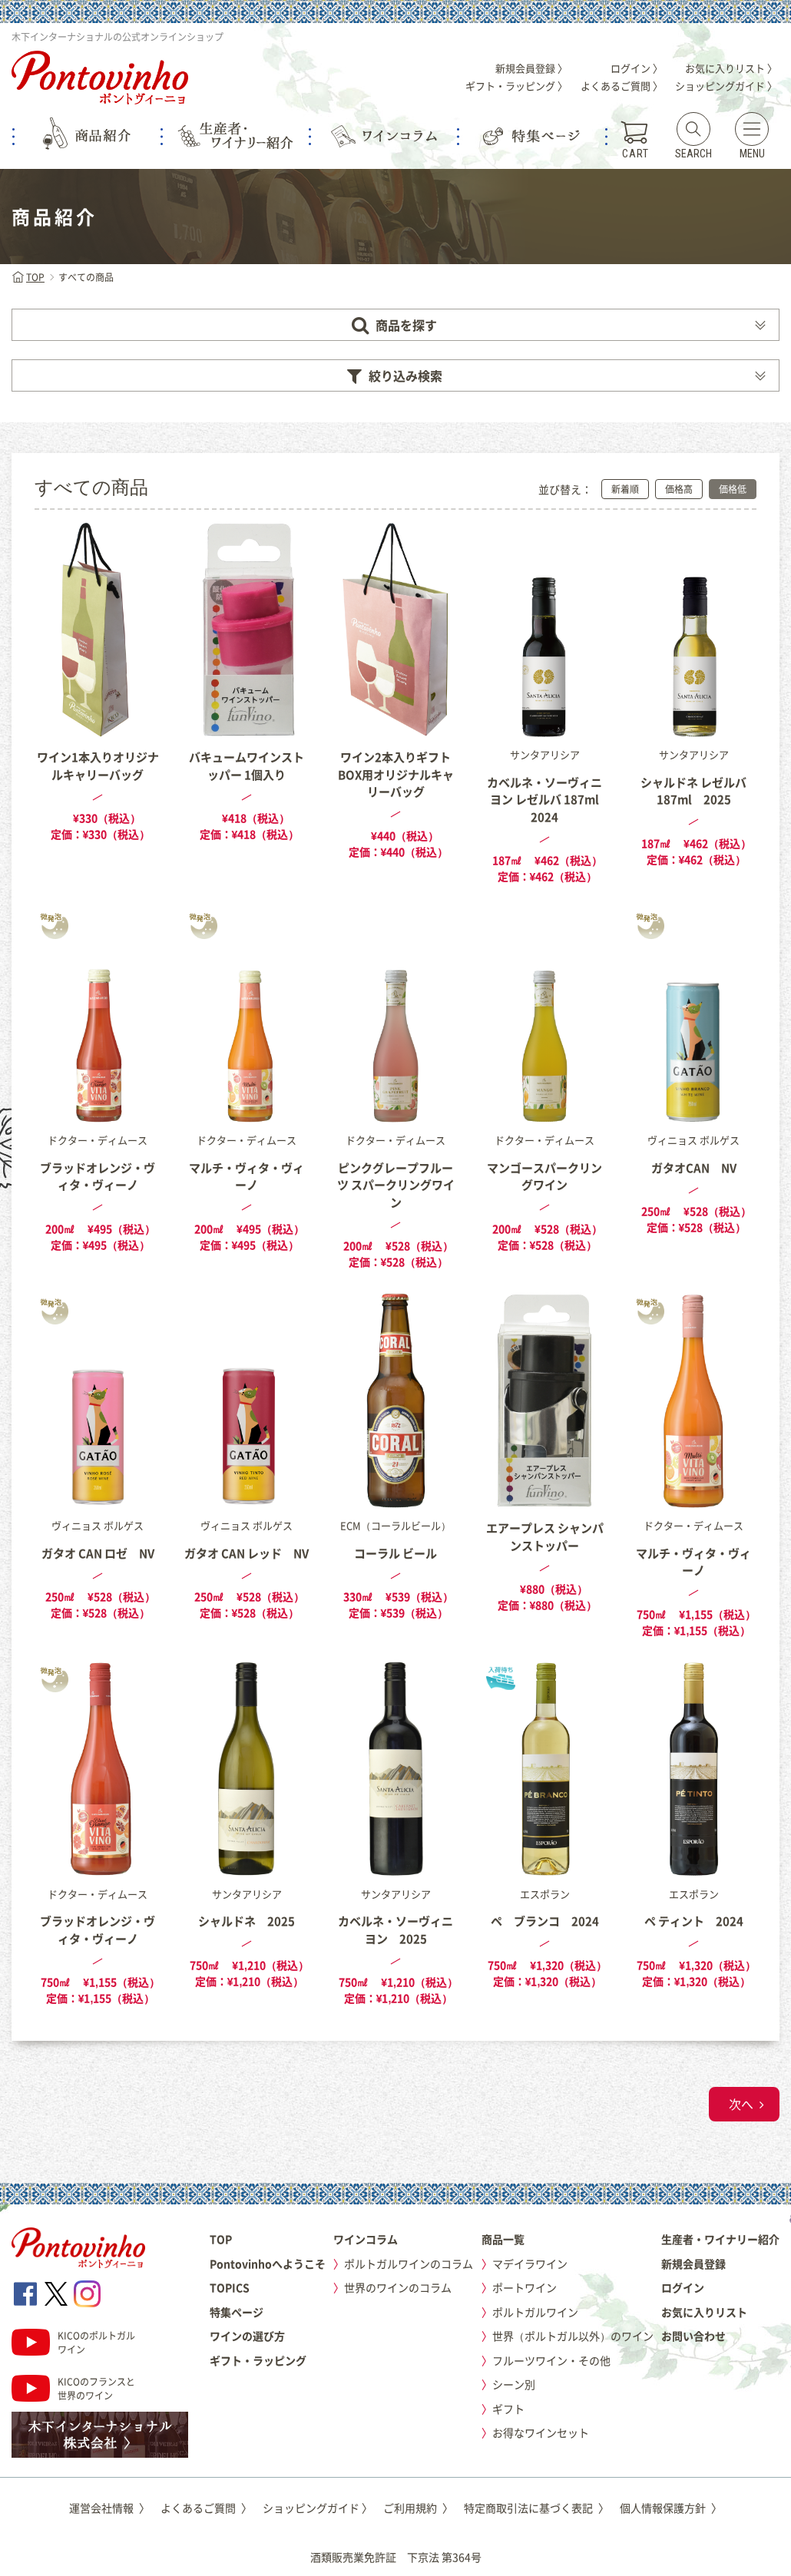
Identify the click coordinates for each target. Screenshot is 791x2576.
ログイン (682, 2287)
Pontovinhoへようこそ (268, 2263)
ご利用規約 (418, 2507)
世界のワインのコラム (398, 2287)
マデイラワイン (530, 2263)
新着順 (625, 489)
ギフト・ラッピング (258, 2360)
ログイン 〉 (637, 68)
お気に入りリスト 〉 (731, 68)
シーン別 (513, 2384)
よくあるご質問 (206, 2507)
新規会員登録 (693, 2263)
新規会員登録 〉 (531, 68)
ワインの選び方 (247, 2335)
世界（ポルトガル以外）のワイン (573, 2335)
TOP (28, 277)
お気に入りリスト (704, 2312)
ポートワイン (524, 2287)
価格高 (679, 489)
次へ (741, 2104)
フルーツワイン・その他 (551, 2360)
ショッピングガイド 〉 (726, 85)
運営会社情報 (109, 2507)
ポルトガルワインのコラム (408, 2263)
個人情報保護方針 (671, 2507)
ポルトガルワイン (535, 2312)
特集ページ (236, 2312)
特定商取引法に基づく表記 (536, 2507)
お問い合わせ (693, 2335)
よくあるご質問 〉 (622, 85)
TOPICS (230, 2287)
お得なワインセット (540, 2432)
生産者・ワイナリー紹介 (720, 2239)
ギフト (508, 2408)
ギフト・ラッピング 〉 (516, 85)
